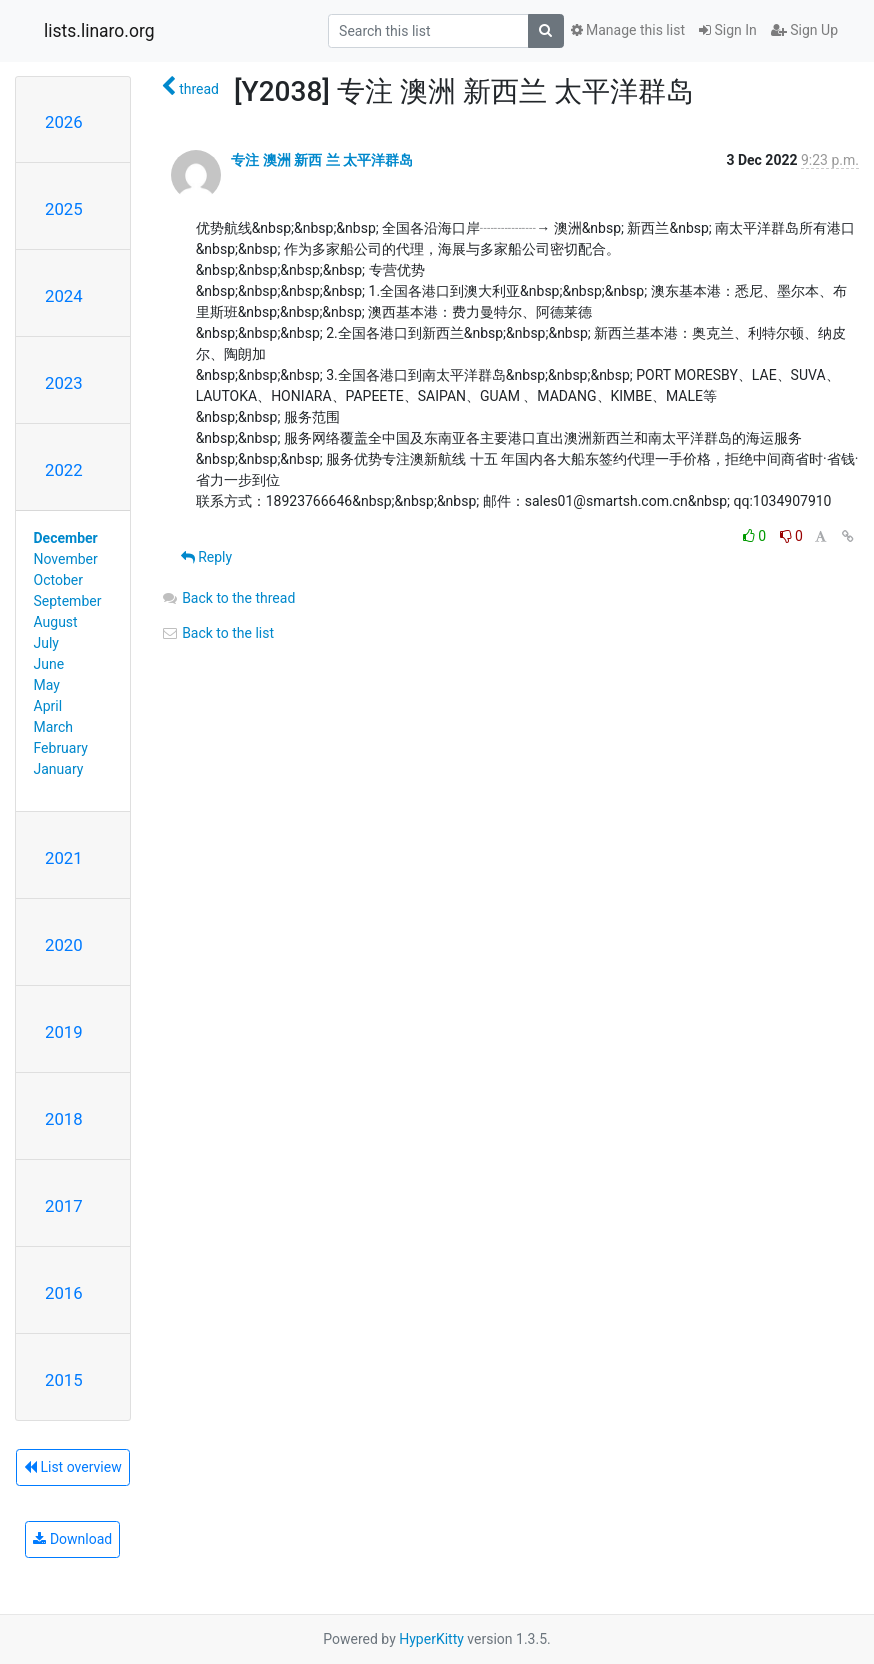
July (46, 643)
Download (72, 1539)
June (49, 664)
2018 (64, 1119)
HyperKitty (431, 1639)
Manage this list (628, 30)
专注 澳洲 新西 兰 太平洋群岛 (322, 160)
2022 (64, 470)
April (48, 706)
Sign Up (804, 30)
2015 (64, 1380)
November (66, 559)
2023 (64, 383)
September (68, 601)
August (56, 622)
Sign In (728, 30)
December (66, 538)
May (47, 685)
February (61, 748)
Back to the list (217, 633)
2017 (64, 1206)
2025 (64, 209)
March (54, 727)
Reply (206, 557)
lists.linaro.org (99, 31)
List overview (73, 1467)
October (58, 580)
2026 (64, 122)
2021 (64, 858)
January (59, 769)
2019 (64, 1032)
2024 (64, 296)
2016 (64, 1293)
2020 (64, 945)
